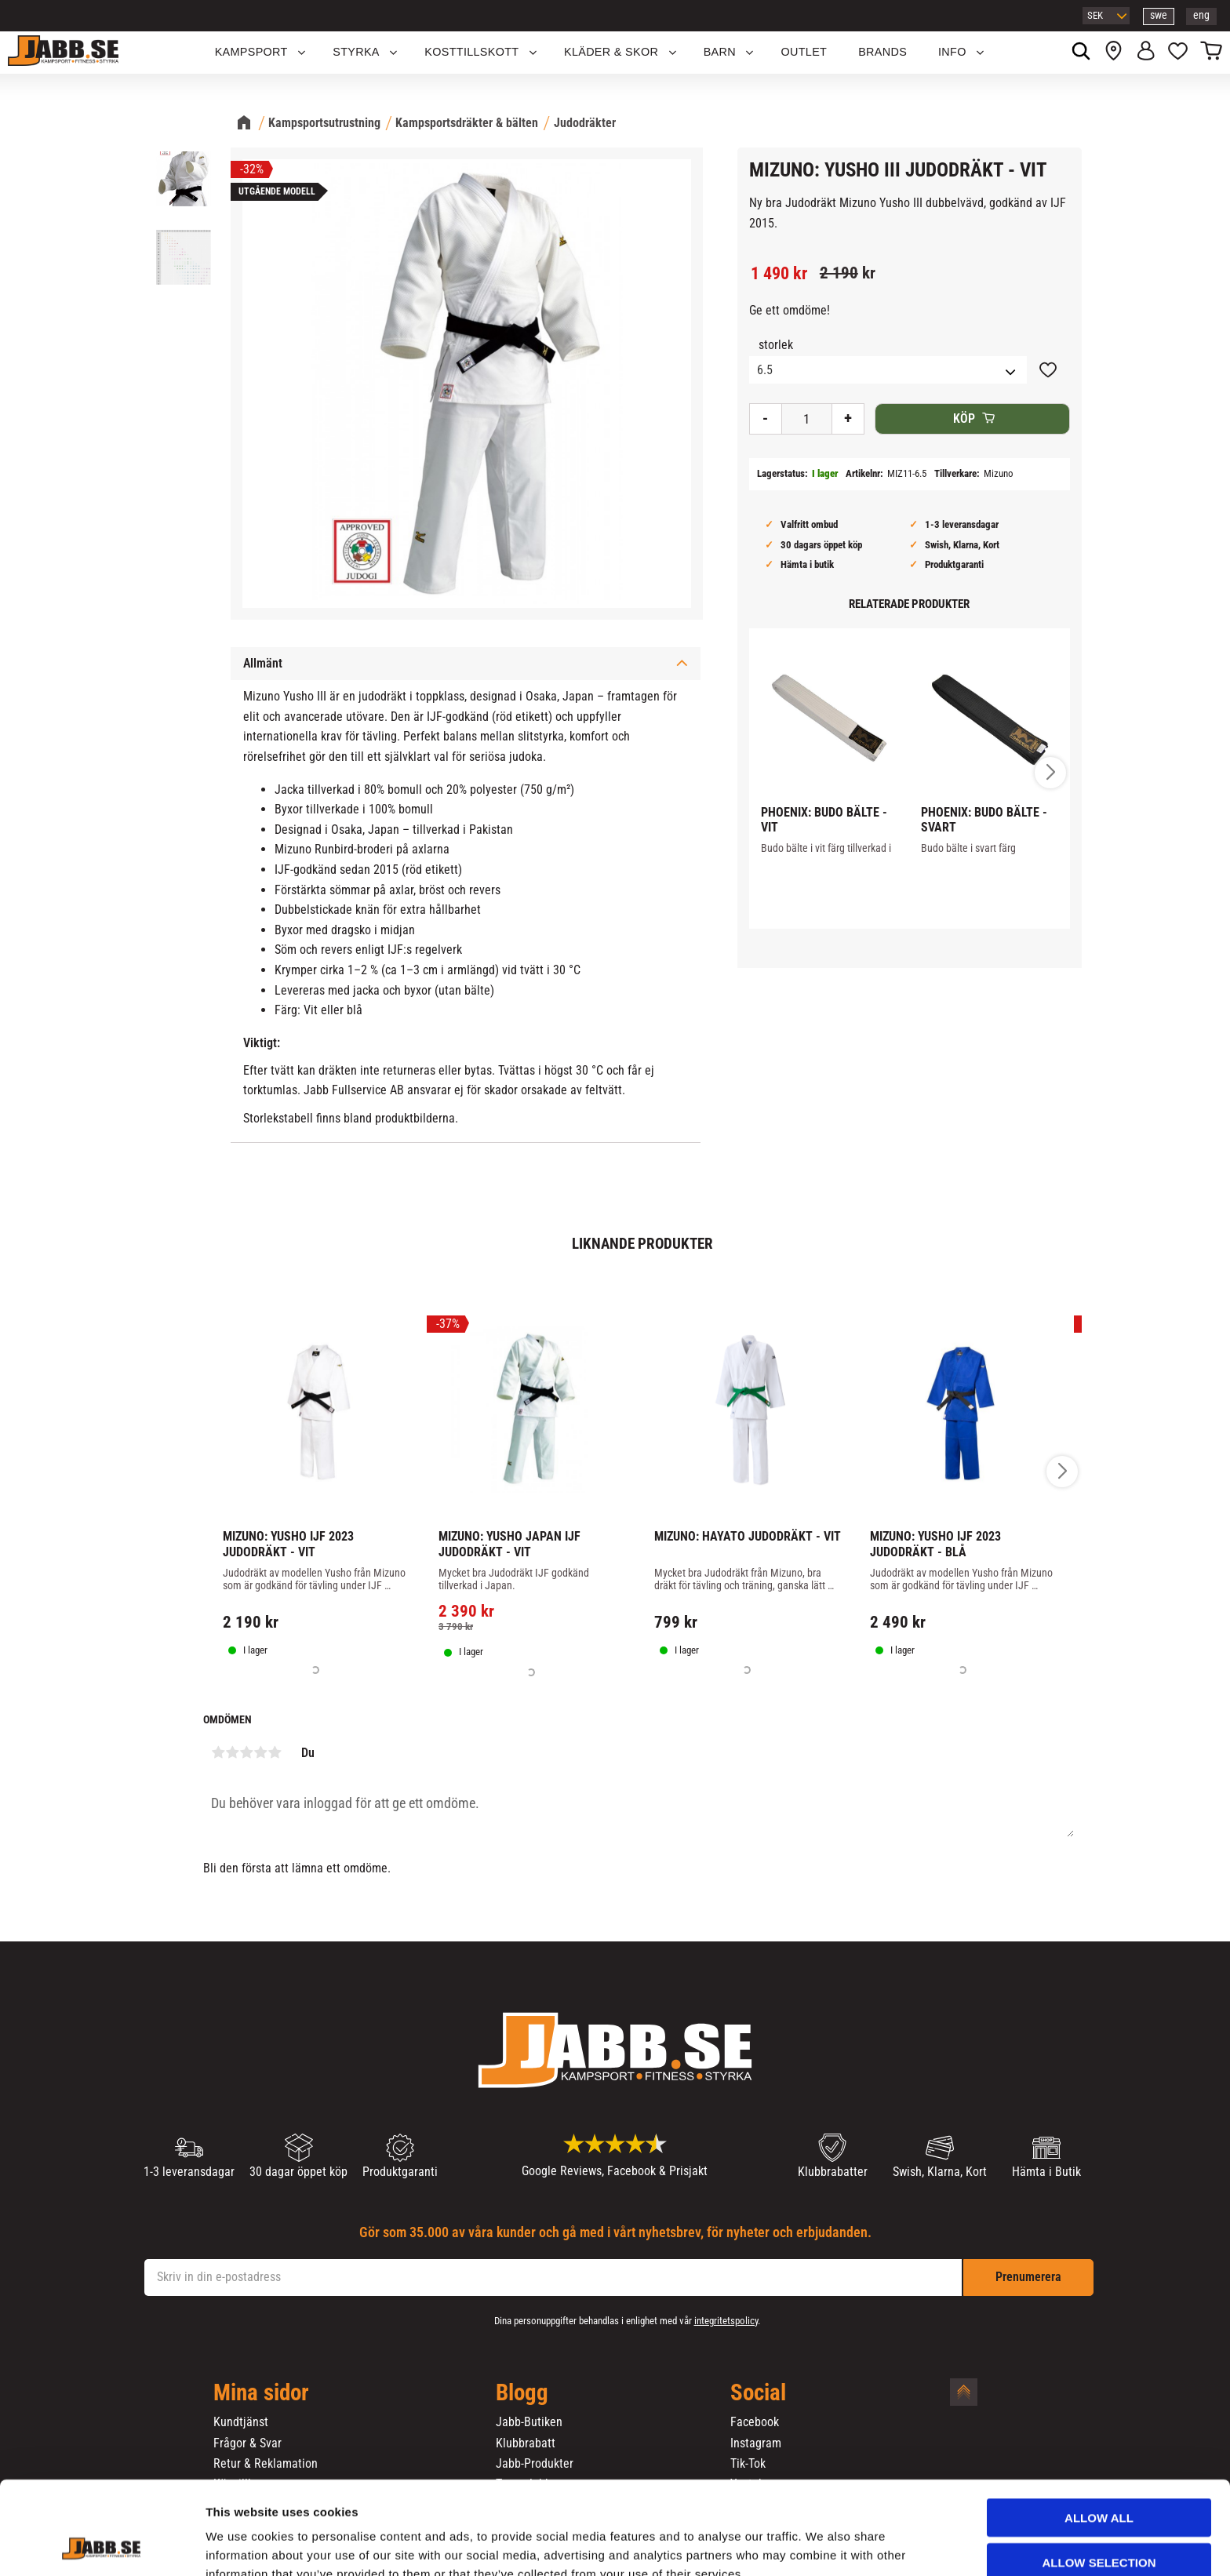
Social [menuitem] (758, 2393)
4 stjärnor (260, 1752)
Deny (1099, 2526)
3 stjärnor (246, 1752)
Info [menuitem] (952, 51)
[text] (779, 273)
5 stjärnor (274, 1752)
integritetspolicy (726, 2321)
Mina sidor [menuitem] (261, 2393)
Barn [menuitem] (720, 51)
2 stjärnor (232, 1752)
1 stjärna (218, 1752)
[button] (1178, 52)
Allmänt (262, 663)
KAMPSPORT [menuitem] (251, 51)
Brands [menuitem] (882, 51)
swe (1158, 15)
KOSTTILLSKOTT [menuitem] (471, 51)
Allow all (1099, 2437)
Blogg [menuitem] (522, 2393)
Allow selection (1099, 2482)
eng (1201, 15)
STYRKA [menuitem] (356, 51)
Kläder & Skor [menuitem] (611, 51)
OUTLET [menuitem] (804, 51)
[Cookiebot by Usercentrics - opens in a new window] (101, 2545)
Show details (823, 2545)
